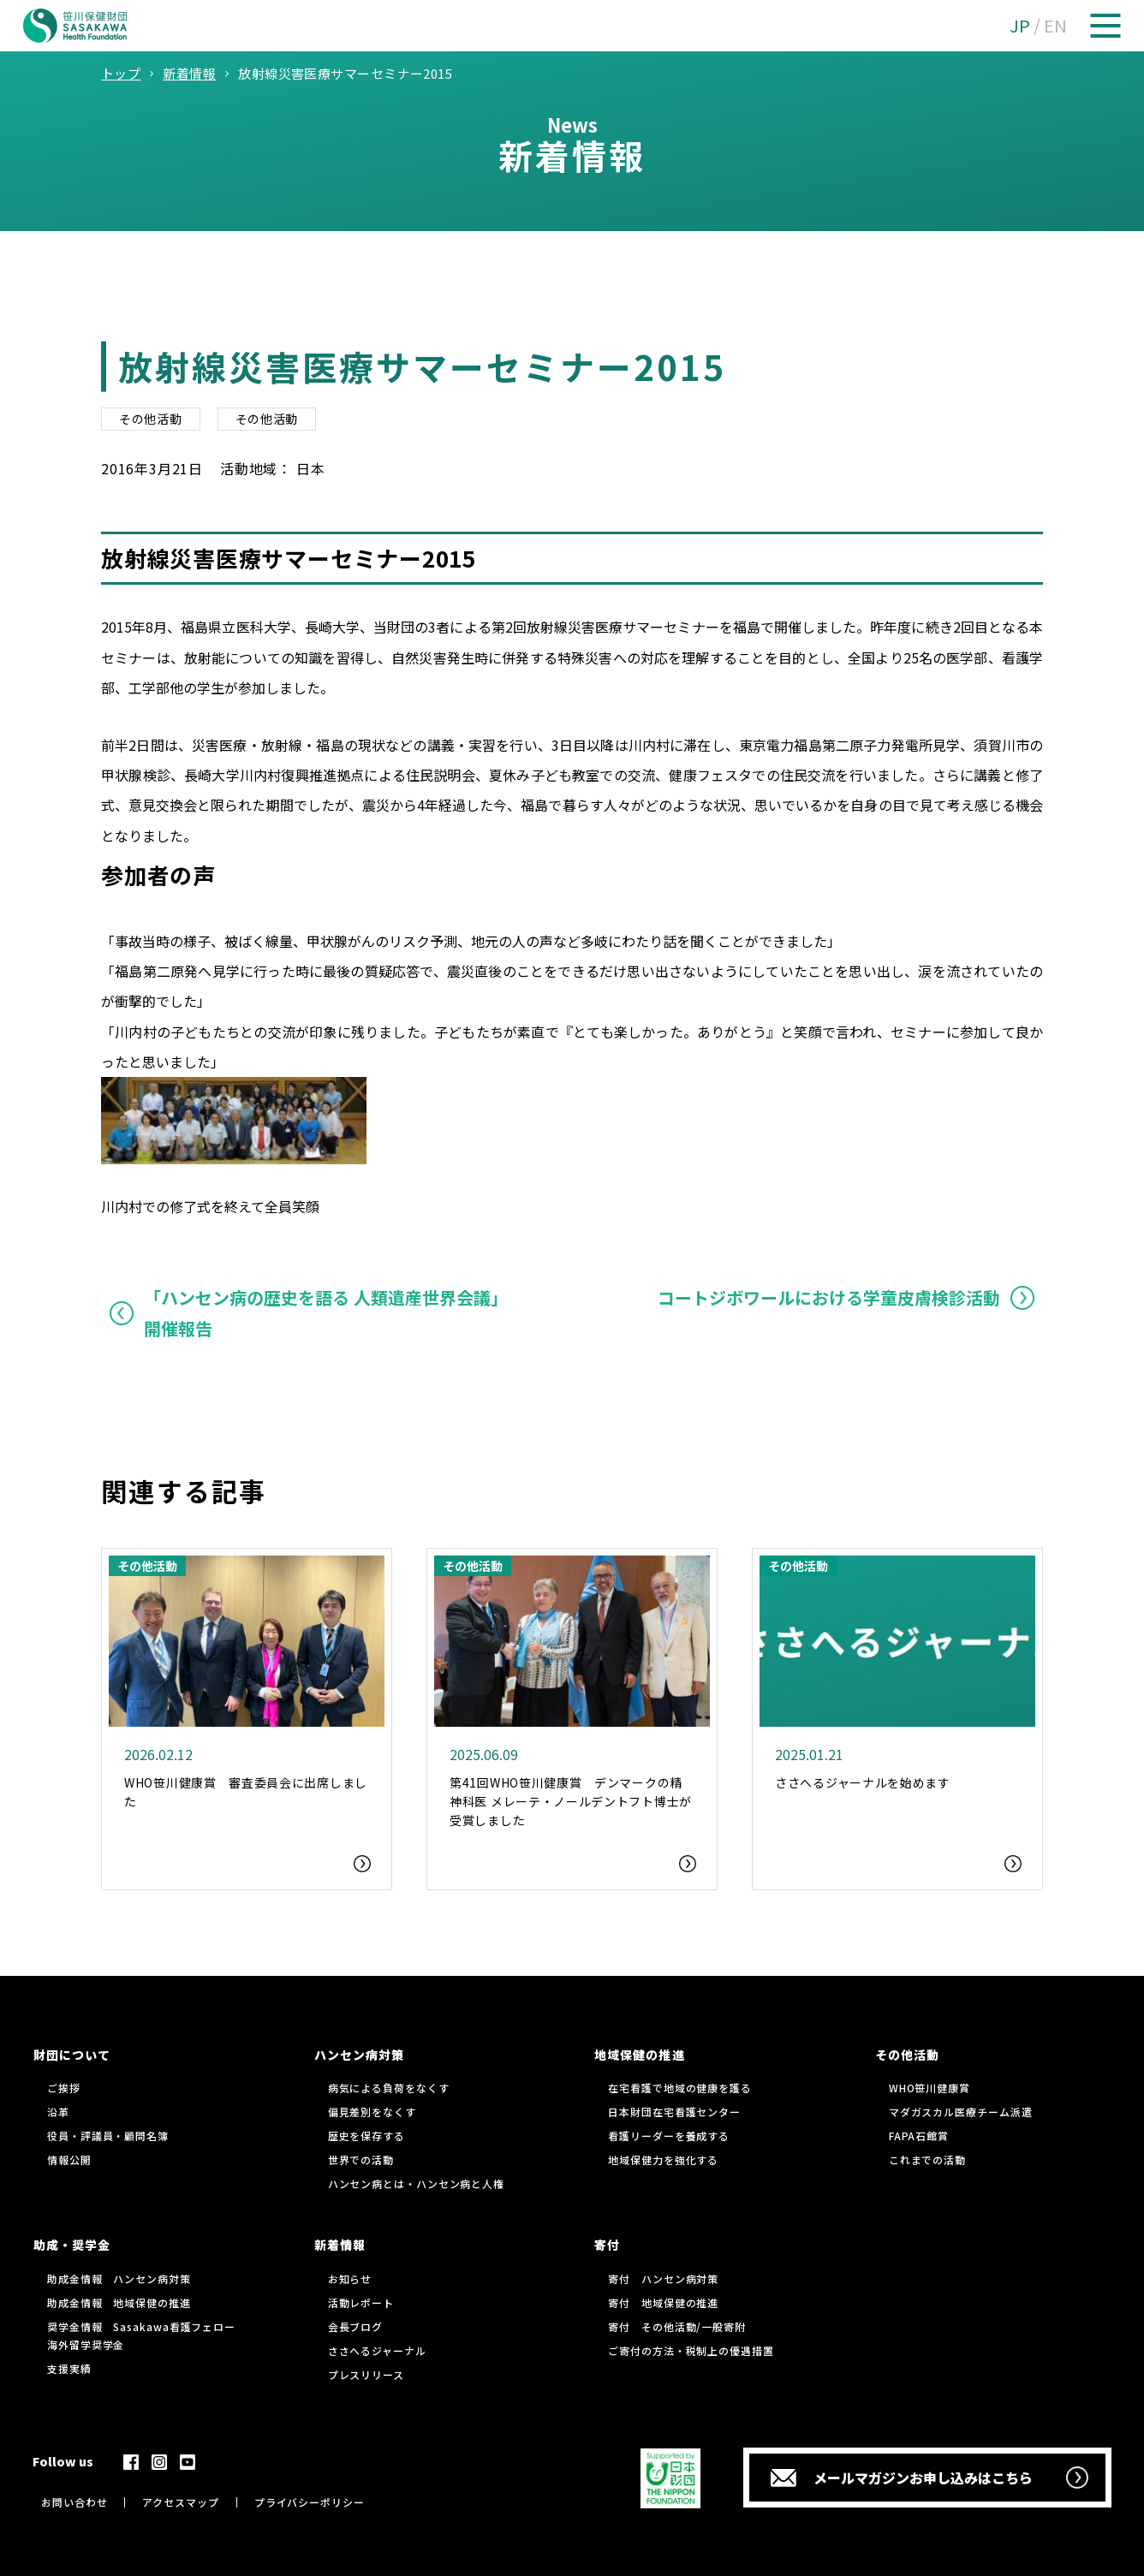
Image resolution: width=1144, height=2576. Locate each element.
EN (1055, 25)
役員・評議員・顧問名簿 (108, 2135)
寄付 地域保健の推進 (663, 2302)
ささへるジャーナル (377, 2350)
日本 (310, 468)
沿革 (58, 2111)
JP (1020, 25)
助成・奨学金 (71, 2244)
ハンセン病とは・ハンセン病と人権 (416, 2183)
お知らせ (350, 2278)
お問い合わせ (74, 2502)
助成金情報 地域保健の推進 (119, 2302)
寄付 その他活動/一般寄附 (677, 2326)
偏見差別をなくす (372, 2111)
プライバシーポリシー (309, 2502)
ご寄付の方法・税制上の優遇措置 (691, 2350)
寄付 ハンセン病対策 (663, 2278)
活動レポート (361, 2302)
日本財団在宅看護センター (674, 2111)
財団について (71, 2054)
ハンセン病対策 (359, 2054)
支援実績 (69, 2368)
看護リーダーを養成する (669, 2135)
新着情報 (340, 2244)
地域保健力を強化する (663, 2159)
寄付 (607, 2244)
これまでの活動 (927, 2159)
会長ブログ (356, 2326)
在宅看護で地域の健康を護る (680, 2087)
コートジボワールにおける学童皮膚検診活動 (829, 1297)
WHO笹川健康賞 (929, 2087)
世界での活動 (361, 2159)
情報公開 (69, 2159)
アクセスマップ (180, 2502)
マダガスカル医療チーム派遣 (961, 2111)
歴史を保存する (366, 2135)
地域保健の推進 (639, 2054)
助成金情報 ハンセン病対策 (119, 2278)
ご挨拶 (63, 2087)
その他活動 (150, 418)
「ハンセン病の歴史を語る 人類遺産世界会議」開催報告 (326, 1313)
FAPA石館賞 (919, 2135)
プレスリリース (366, 2374)
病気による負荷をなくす (389, 2087)
